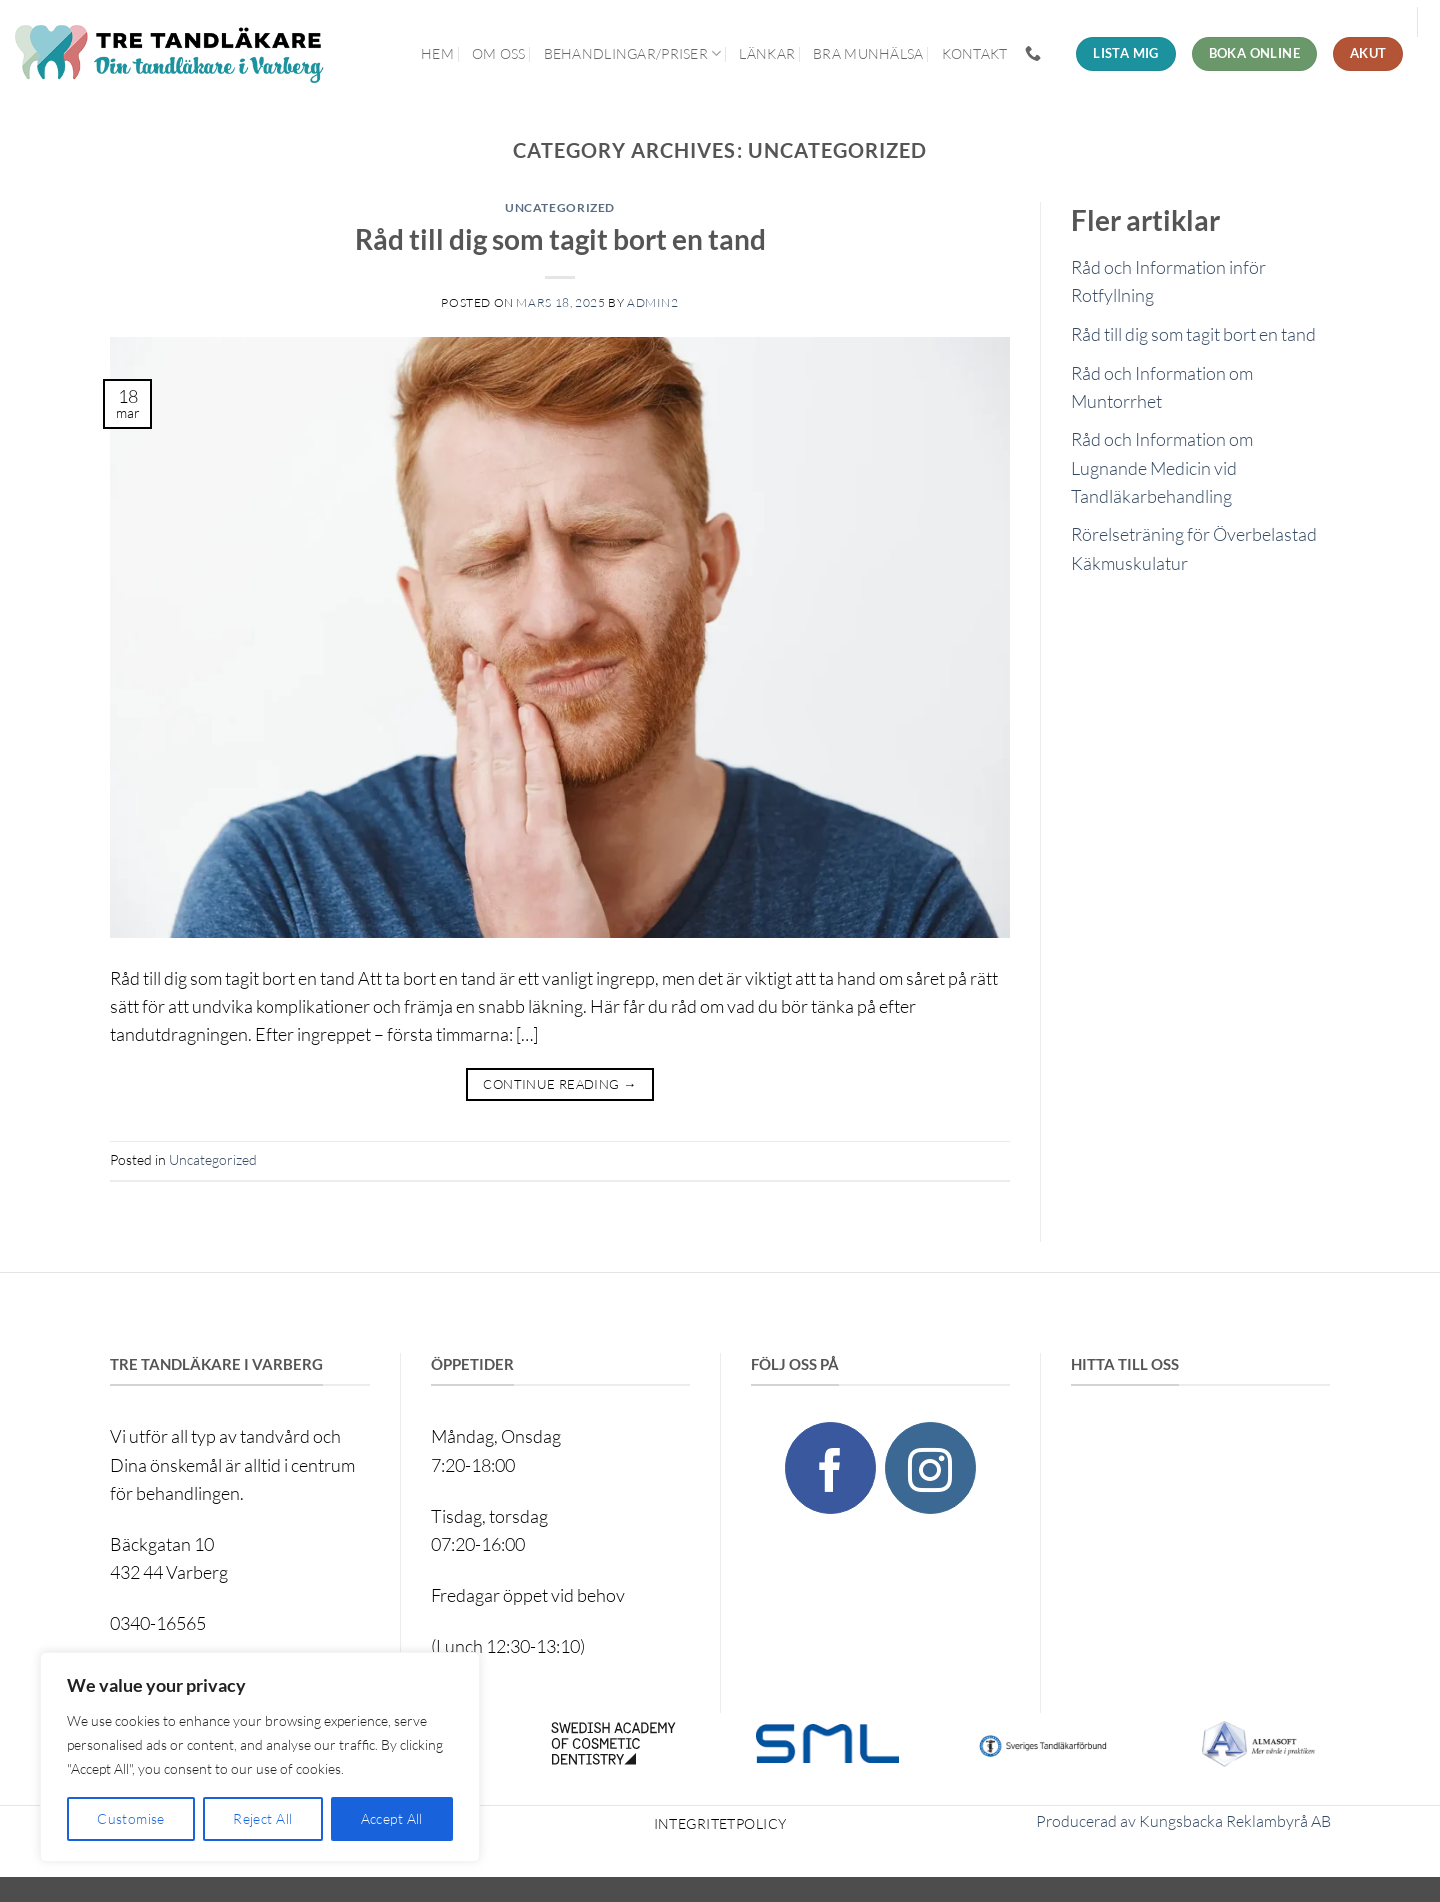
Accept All (392, 1818)
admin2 (653, 302)
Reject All (262, 1818)
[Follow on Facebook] (830, 1467)
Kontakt (975, 53)
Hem (437, 53)
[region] (260, 1757)
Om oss (499, 53)
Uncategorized (560, 207)
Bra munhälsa (868, 53)
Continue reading (559, 1084)
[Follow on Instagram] (930, 1467)
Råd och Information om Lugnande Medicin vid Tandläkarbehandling (1162, 467)
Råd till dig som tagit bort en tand (560, 239)
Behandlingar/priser (633, 53)
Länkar (767, 53)
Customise (131, 1818)
